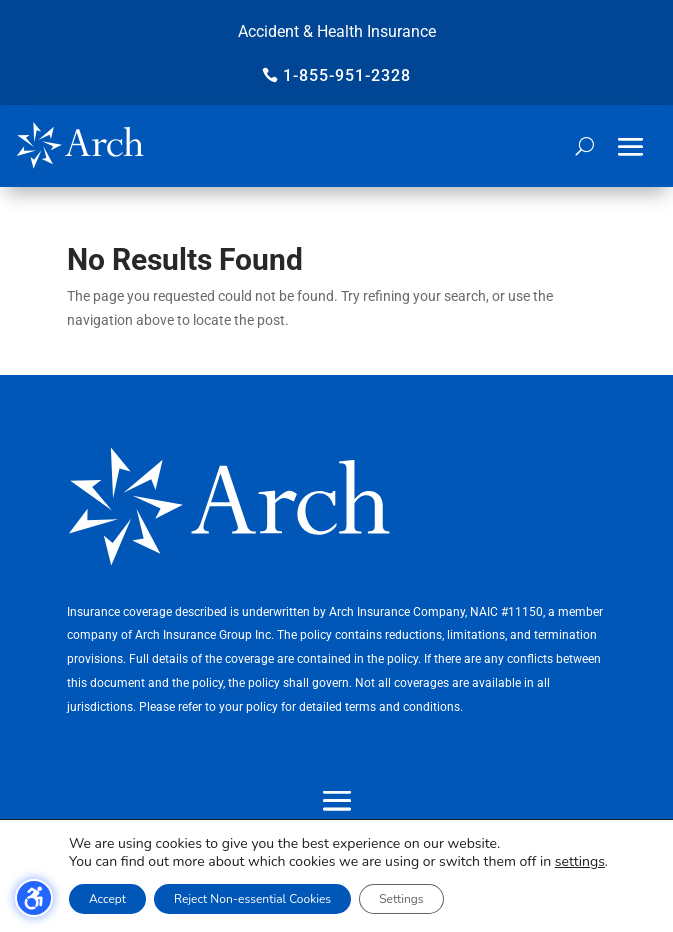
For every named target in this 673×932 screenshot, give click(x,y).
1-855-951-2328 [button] (347, 75)
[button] (631, 147)
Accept (107, 899)
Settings (401, 899)
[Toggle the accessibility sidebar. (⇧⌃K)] (34, 898)
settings (580, 862)
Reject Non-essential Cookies (252, 899)
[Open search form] (584, 146)
